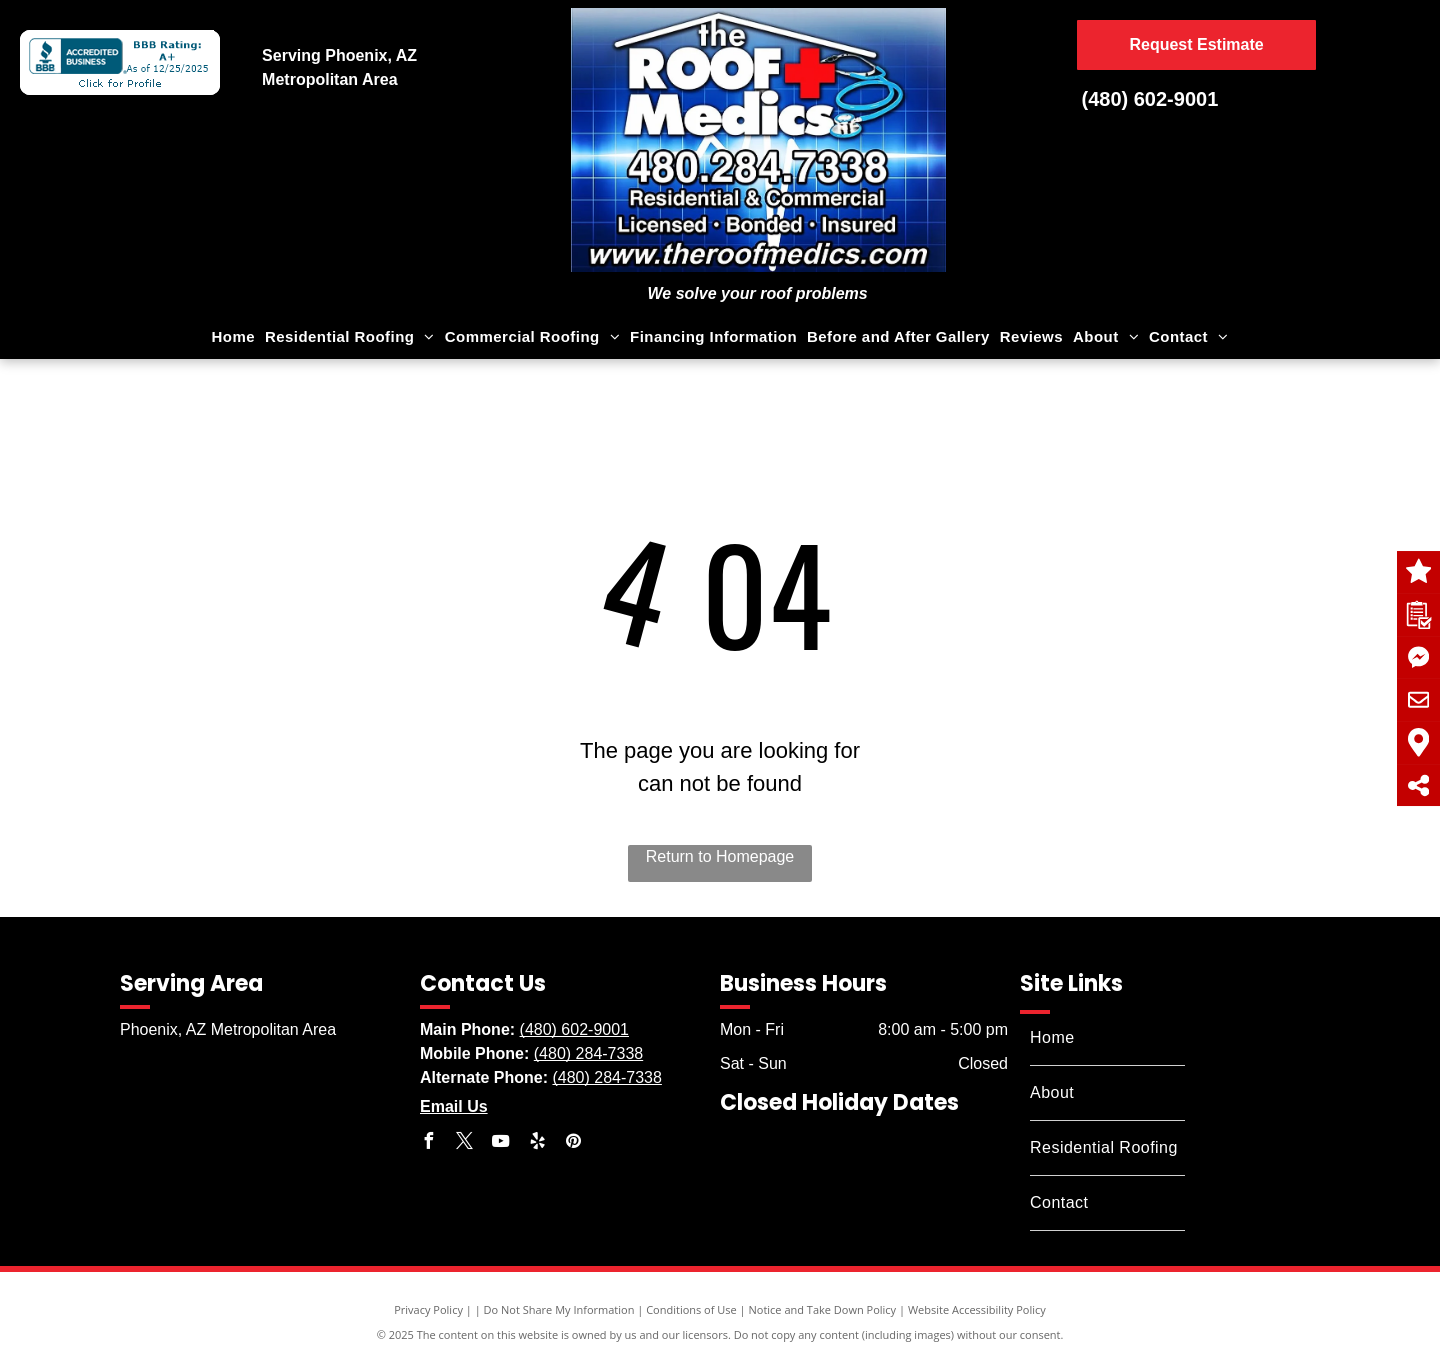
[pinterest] (574, 1143)
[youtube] (501, 1143)
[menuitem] (233, 337)
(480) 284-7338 (588, 1053)
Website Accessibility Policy (977, 1309)
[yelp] (537, 1143)
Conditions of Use (691, 1309)
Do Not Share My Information (559, 1309)
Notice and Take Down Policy (823, 1309)
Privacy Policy (428, 1309)
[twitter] (464, 1143)
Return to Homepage (720, 856)
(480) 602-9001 (1150, 99)
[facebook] (428, 1143)
